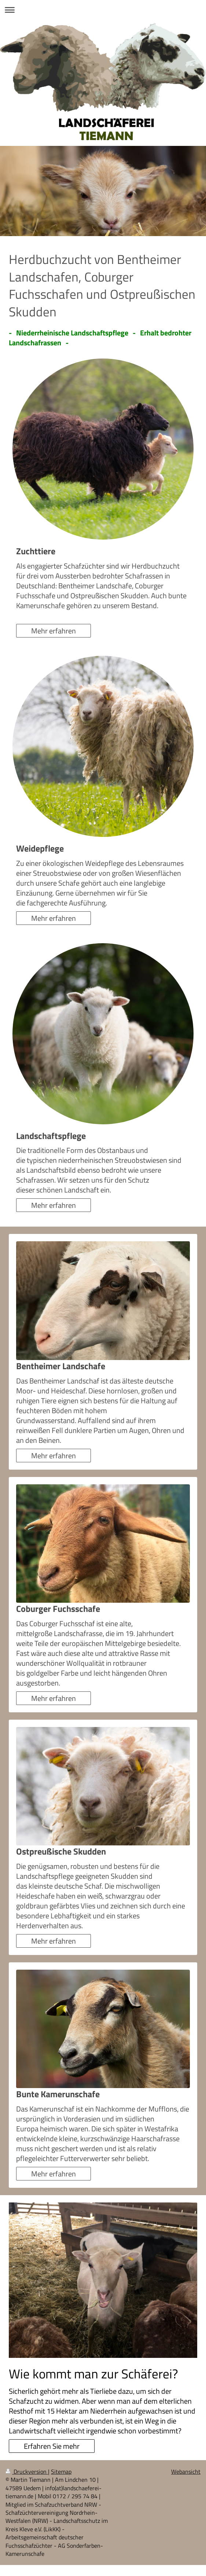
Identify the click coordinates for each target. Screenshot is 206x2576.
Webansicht (186, 2471)
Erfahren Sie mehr (52, 2446)
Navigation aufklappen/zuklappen (103, 10)
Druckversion (26, 2471)
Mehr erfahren (53, 630)
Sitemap (61, 2471)
